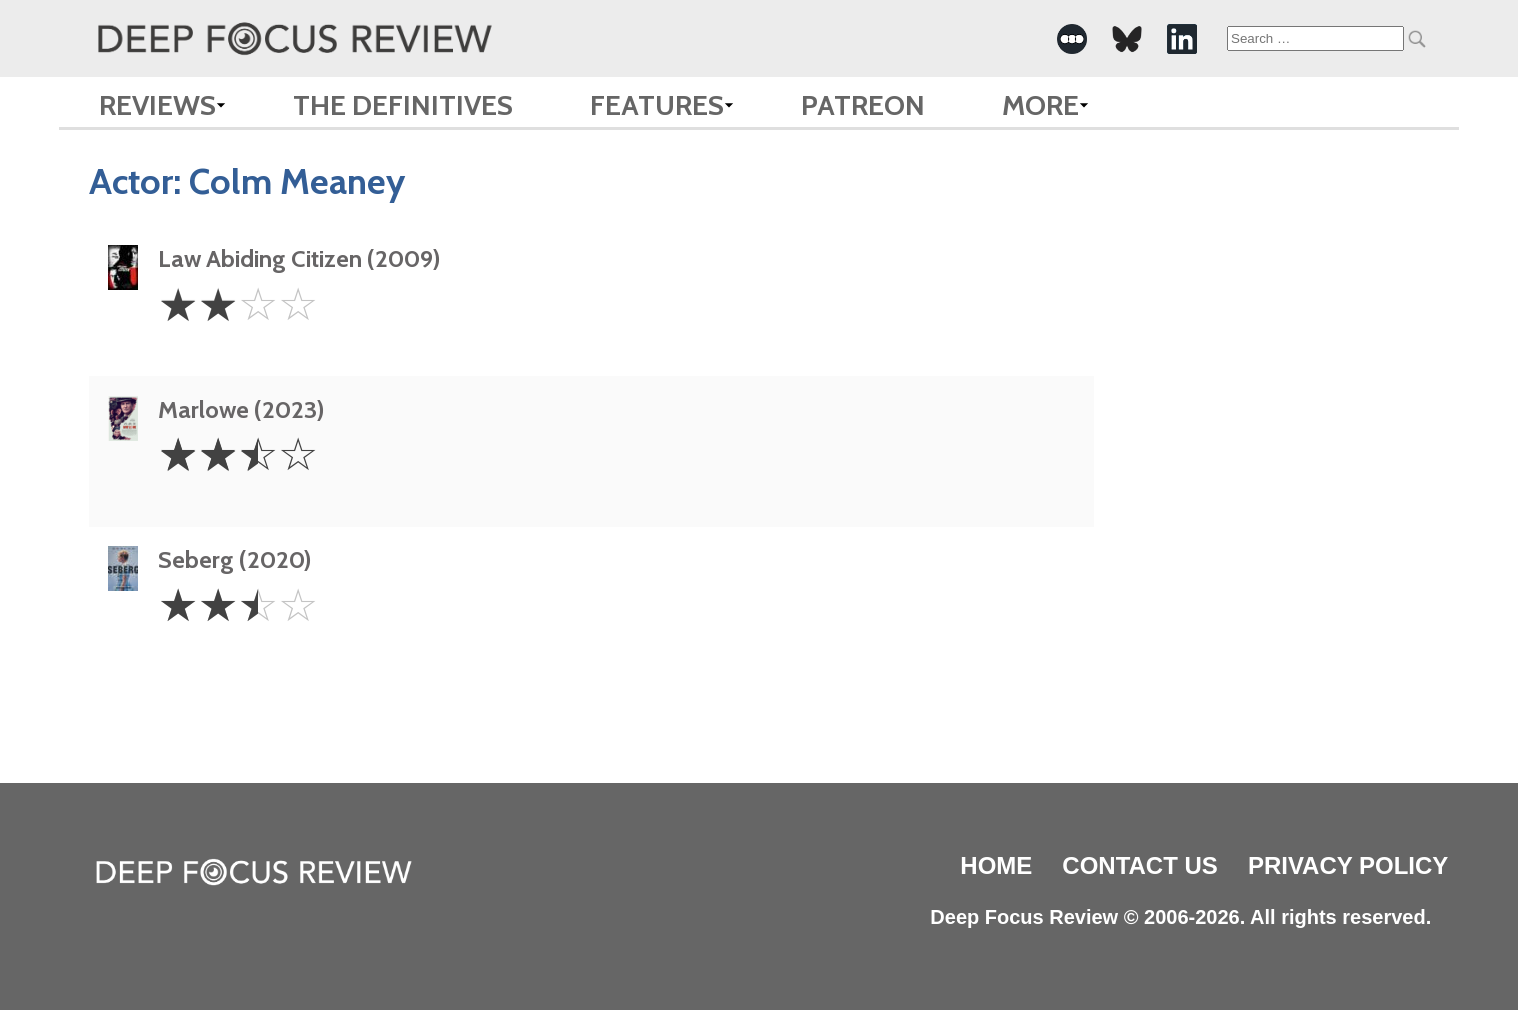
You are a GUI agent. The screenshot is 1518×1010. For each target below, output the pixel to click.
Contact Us (1140, 865)
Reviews (157, 105)
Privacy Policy (1348, 865)
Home (996, 865)
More (1040, 105)
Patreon (863, 105)
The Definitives (403, 105)
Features (657, 105)
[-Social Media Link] (1072, 39)
